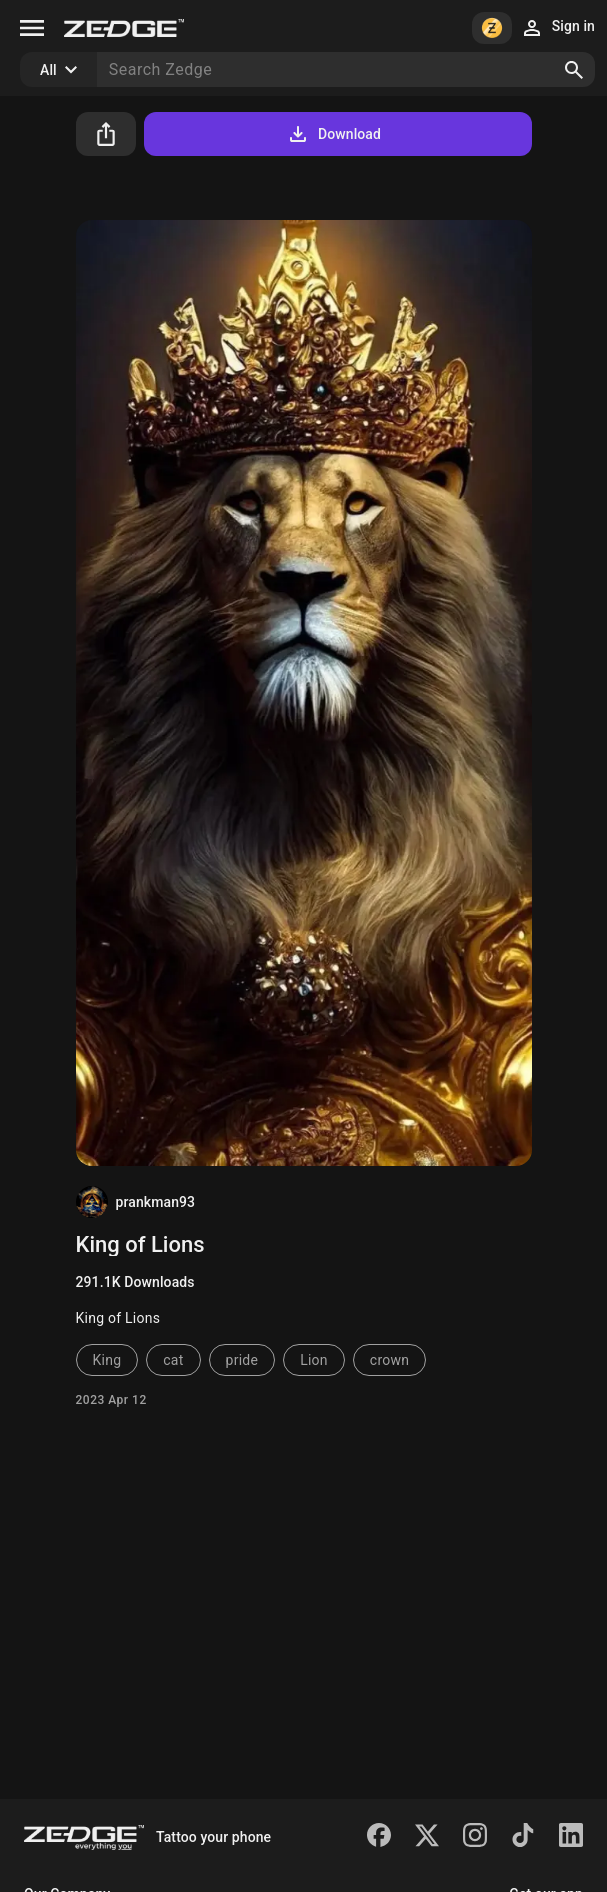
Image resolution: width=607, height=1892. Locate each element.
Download (333, 134)
